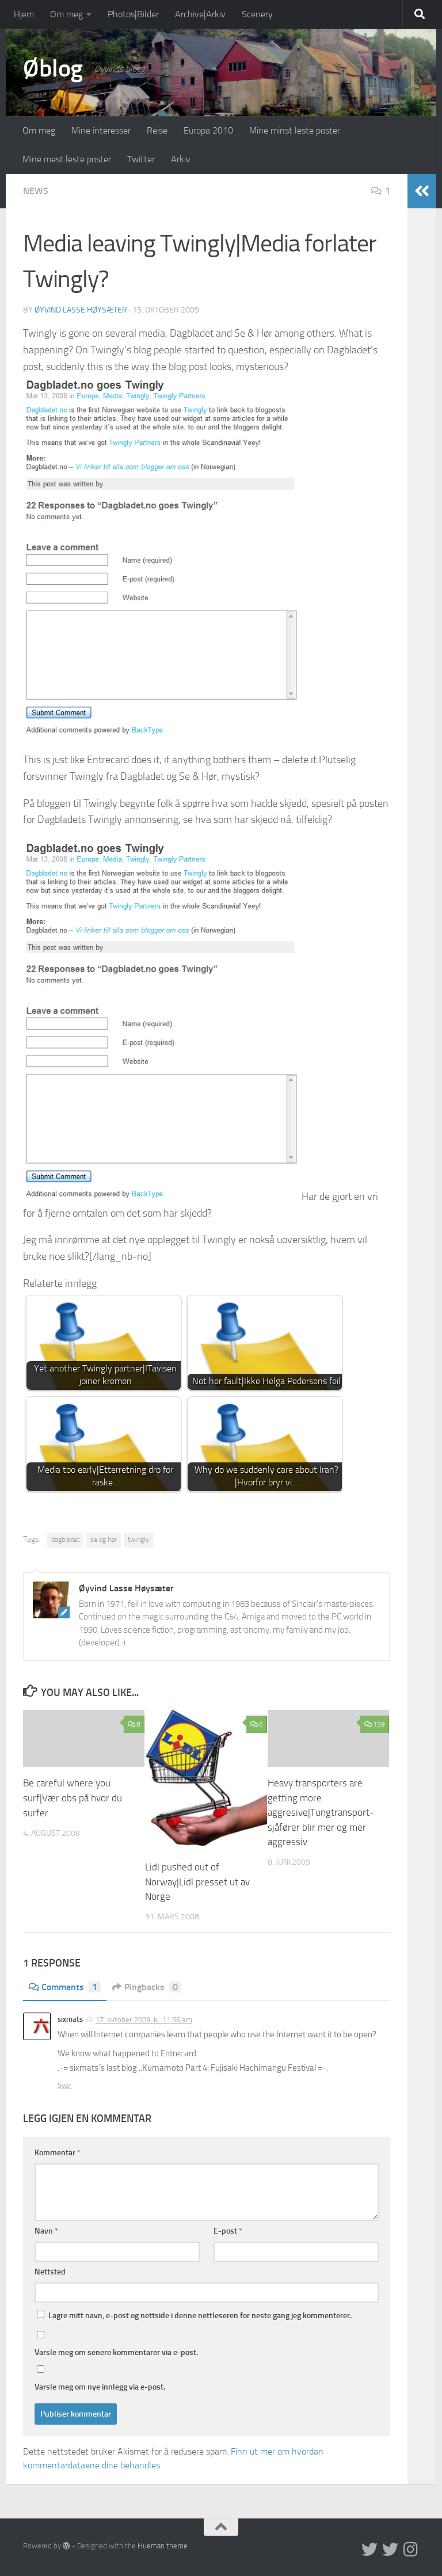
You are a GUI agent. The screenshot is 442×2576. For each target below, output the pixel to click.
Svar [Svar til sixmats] (65, 2084)
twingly (138, 1539)
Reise (157, 130)
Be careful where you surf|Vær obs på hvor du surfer (72, 1797)
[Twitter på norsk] (390, 2549)
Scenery (257, 14)
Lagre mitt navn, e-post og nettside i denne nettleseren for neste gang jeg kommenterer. (200, 2315)
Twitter (141, 159)
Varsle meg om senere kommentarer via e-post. (116, 2352)
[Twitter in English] (369, 2549)
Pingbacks (147, 1986)
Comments (65, 1986)
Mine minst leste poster (294, 130)
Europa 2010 (208, 130)
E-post (228, 2230)
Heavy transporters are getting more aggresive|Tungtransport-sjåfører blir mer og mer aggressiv (321, 1812)
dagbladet (65, 1539)
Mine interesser (101, 130)
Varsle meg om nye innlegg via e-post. (100, 2386)
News (35, 190)
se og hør (103, 1539)
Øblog (53, 68)
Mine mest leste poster (66, 159)
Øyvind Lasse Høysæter (81, 310)
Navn (46, 2230)
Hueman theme (163, 2545)
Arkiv (180, 159)
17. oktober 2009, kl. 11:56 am (144, 2019)
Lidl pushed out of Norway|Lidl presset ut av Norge (197, 1881)
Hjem (24, 14)
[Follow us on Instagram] (411, 2549)
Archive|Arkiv (200, 14)
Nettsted (50, 2271)
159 (374, 1724)
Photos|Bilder (133, 14)
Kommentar (58, 2152)
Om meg (66, 14)
